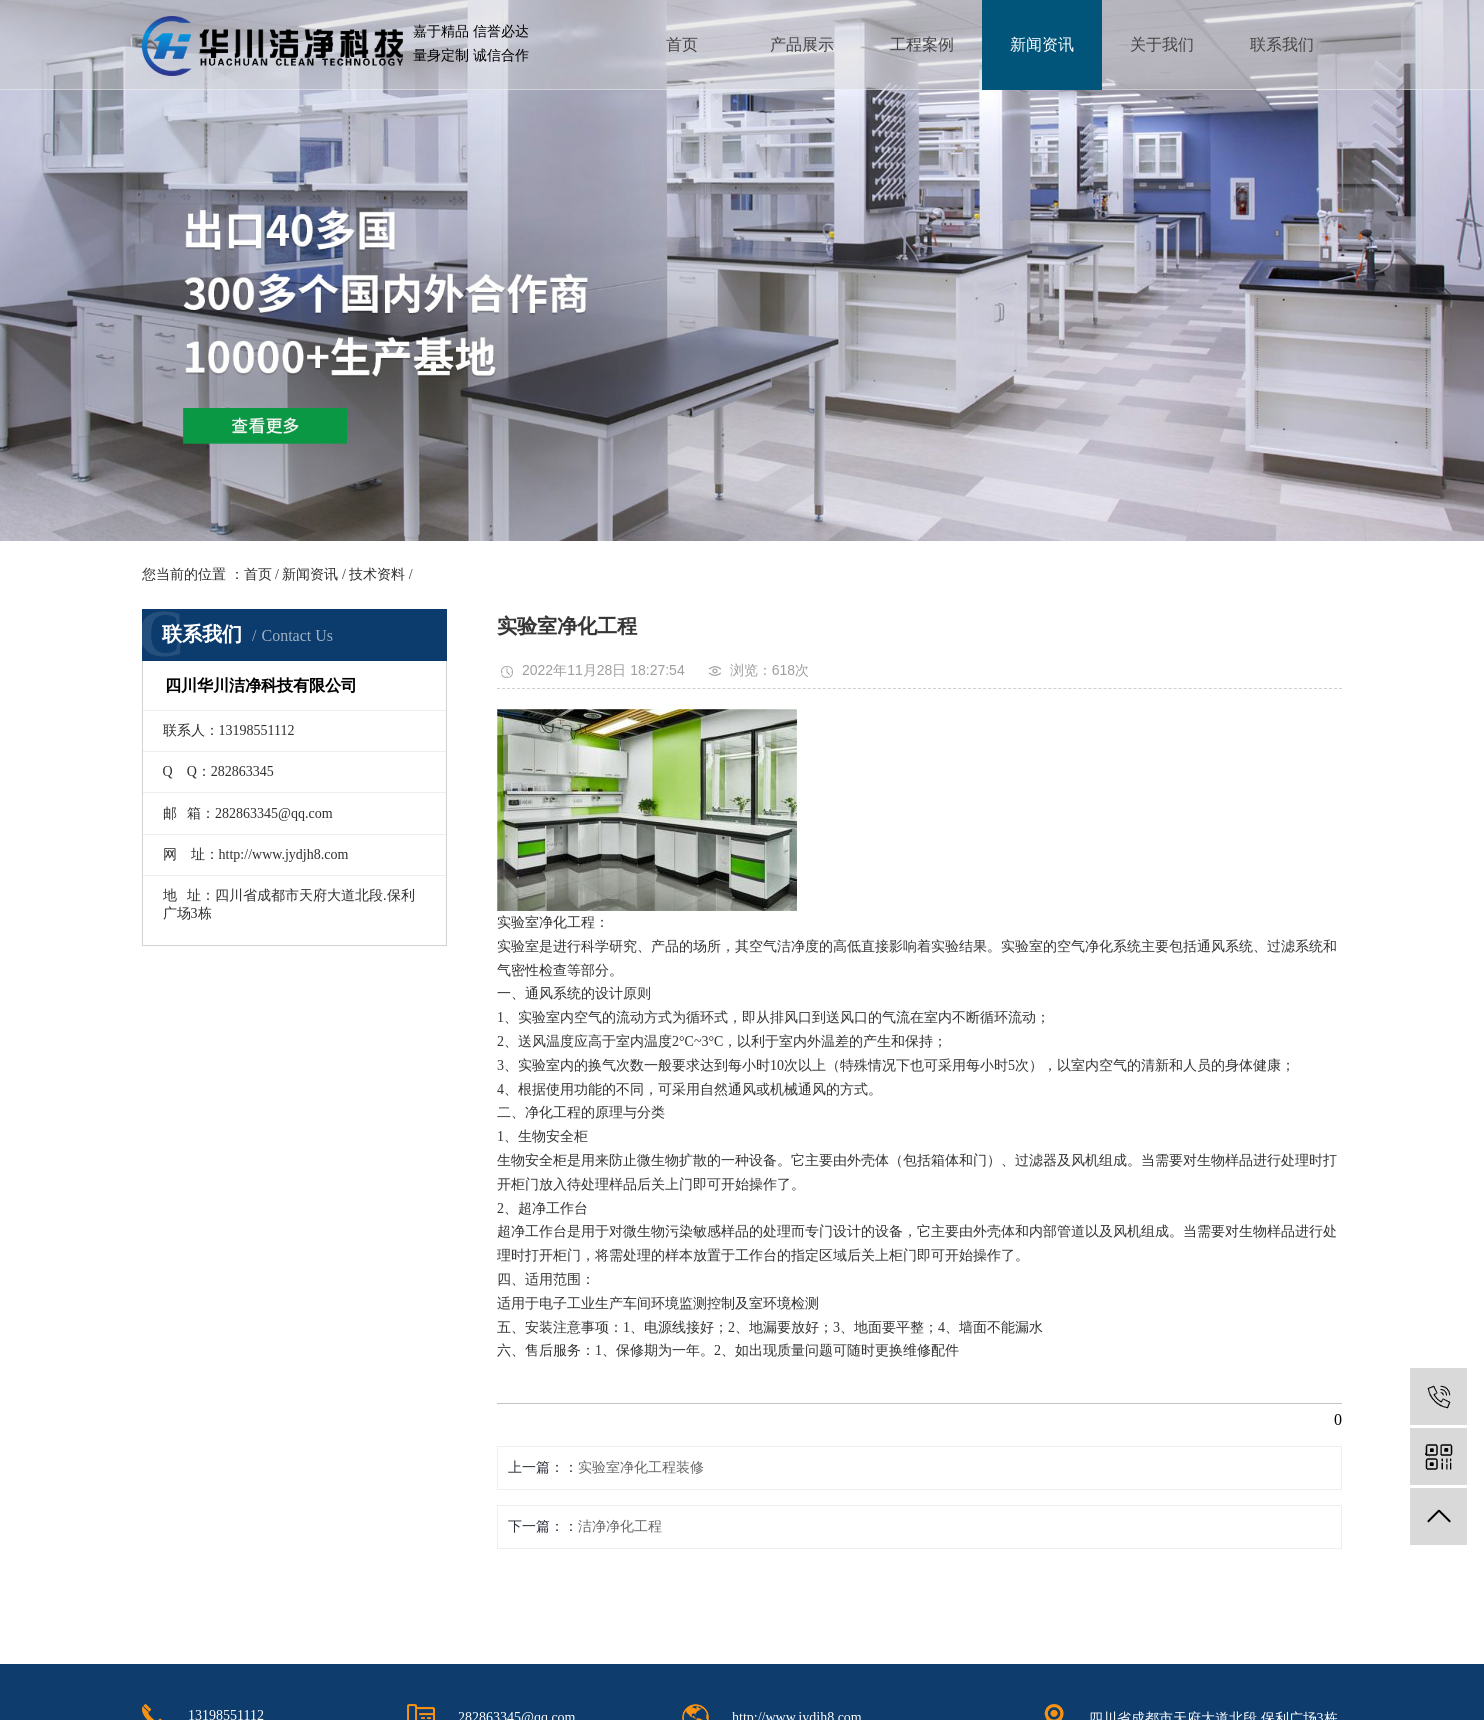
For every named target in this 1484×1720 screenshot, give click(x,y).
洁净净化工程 (620, 1526)
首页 (682, 44)
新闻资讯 (1042, 44)
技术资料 (377, 574)
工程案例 (922, 44)
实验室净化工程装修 (641, 1467)
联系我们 (1282, 44)
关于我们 (1162, 44)
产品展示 (802, 44)
